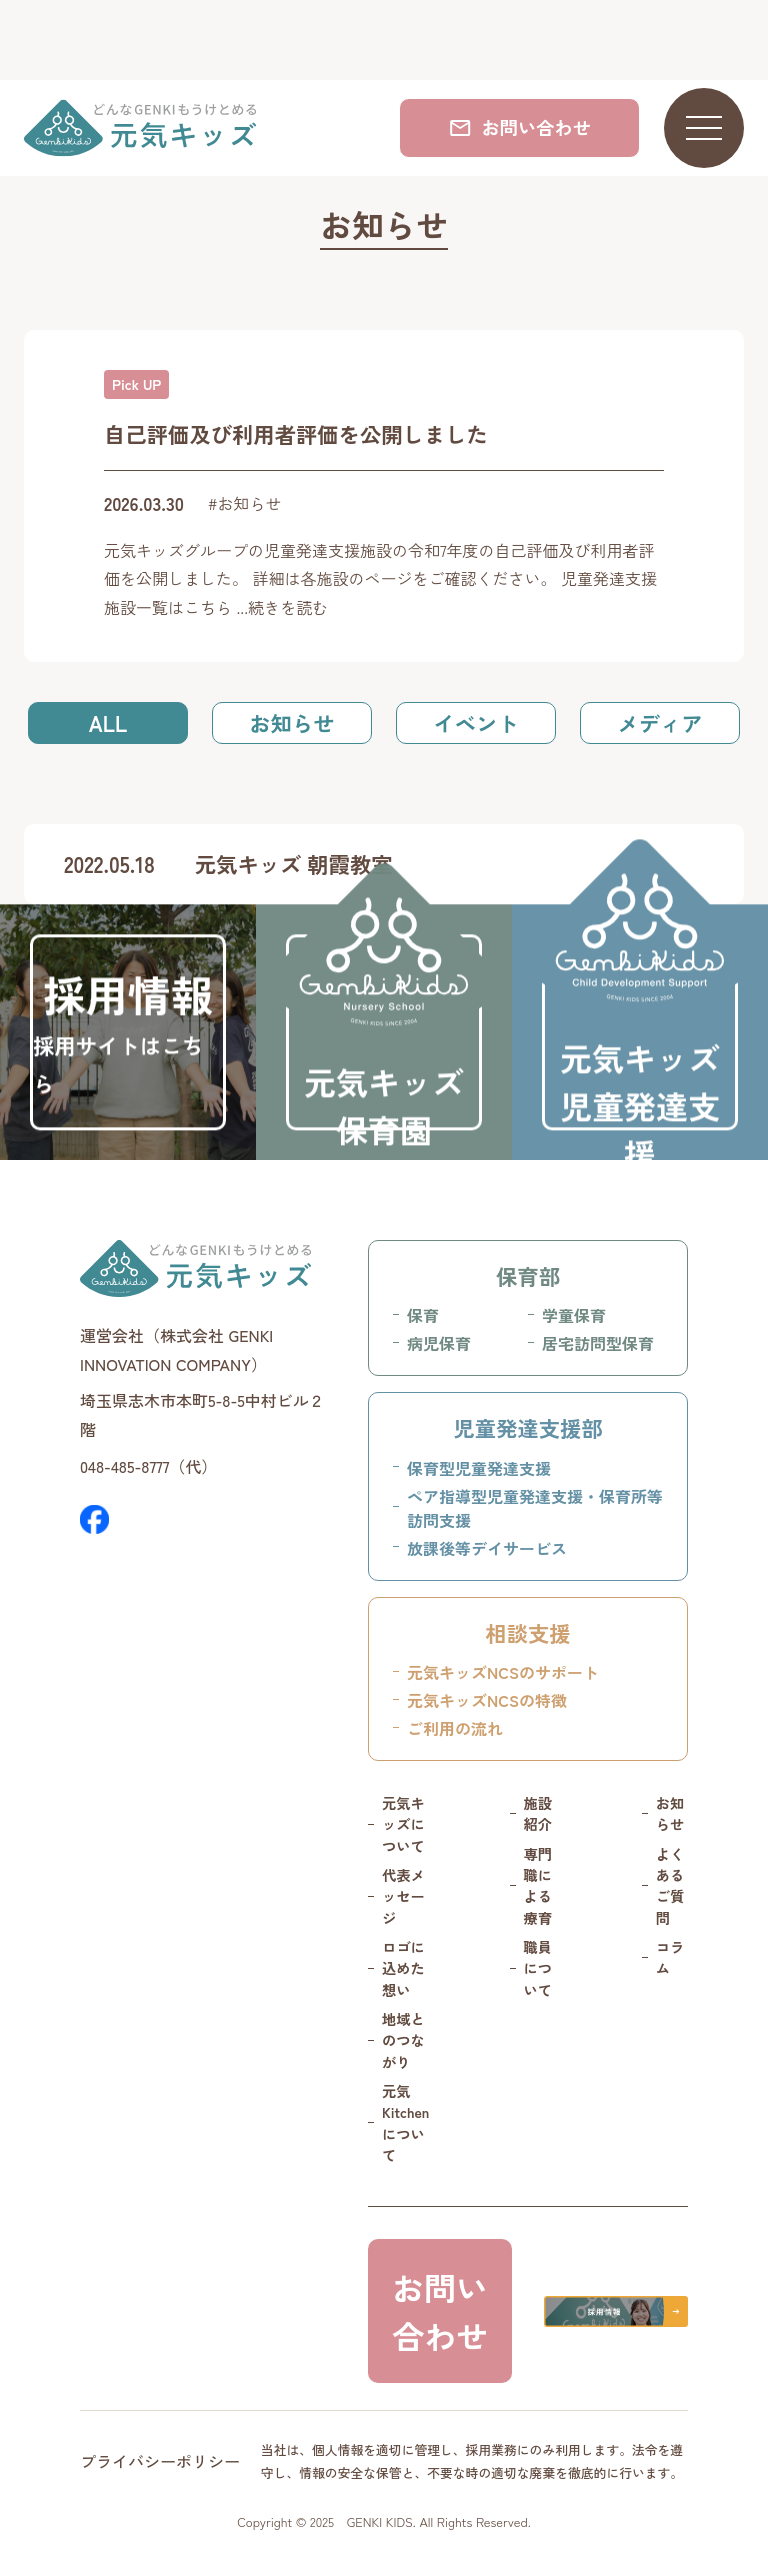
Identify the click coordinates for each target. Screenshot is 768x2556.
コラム (670, 1957)
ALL (108, 722)
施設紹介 (538, 1813)
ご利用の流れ (455, 1728)
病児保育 (439, 1343)
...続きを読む (282, 607)
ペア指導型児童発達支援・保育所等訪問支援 (535, 1508)
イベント (475, 722)
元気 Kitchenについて (405, 2123)
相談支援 (527, 1632)
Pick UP (136, 384)
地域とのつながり (403, 2040)
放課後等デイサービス (487, 1548)
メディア (659, 722)
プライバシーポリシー (160, 2461)
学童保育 (574, 1315)
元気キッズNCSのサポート (503, 1672)
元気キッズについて (403, 1824)
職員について (538, 1968)
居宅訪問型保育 (598, 1343)
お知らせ (291, 722)
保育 (423, 1315)
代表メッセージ (403, 1896)
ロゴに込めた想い (403, 1968)
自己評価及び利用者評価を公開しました (296, 433)
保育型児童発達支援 (479, 1468)
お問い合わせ (519, 127)
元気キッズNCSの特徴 (487, 1700)
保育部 (528, 1275)
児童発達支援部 (527, 1427)
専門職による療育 (538, 1886)
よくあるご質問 (670, 1886)
